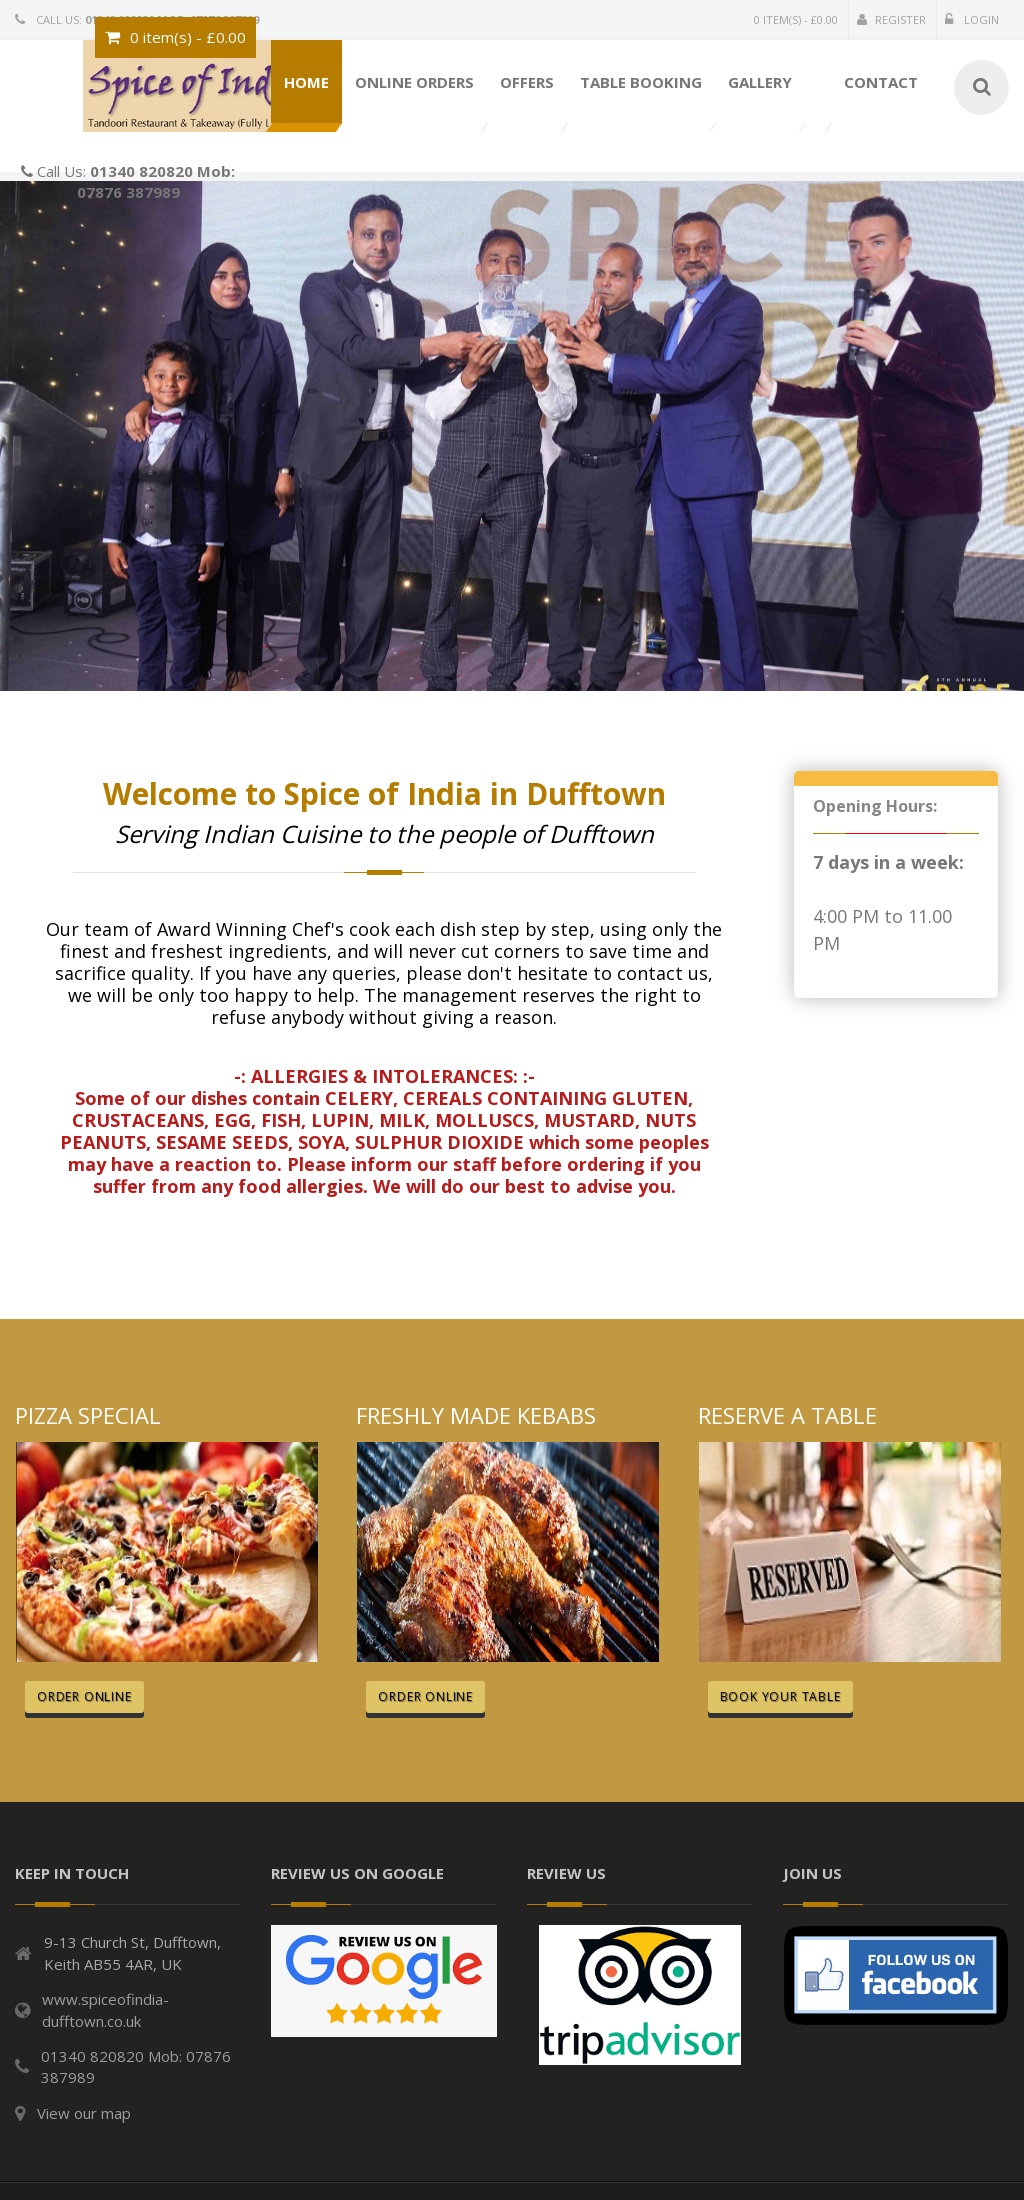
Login (972, 19)
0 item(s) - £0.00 (796, 19)
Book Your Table (780, 1696)
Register (891, 19)
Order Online (84, 1696)
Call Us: (128, 166)
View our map (84, 2113)
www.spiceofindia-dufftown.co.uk (105, 2009)
